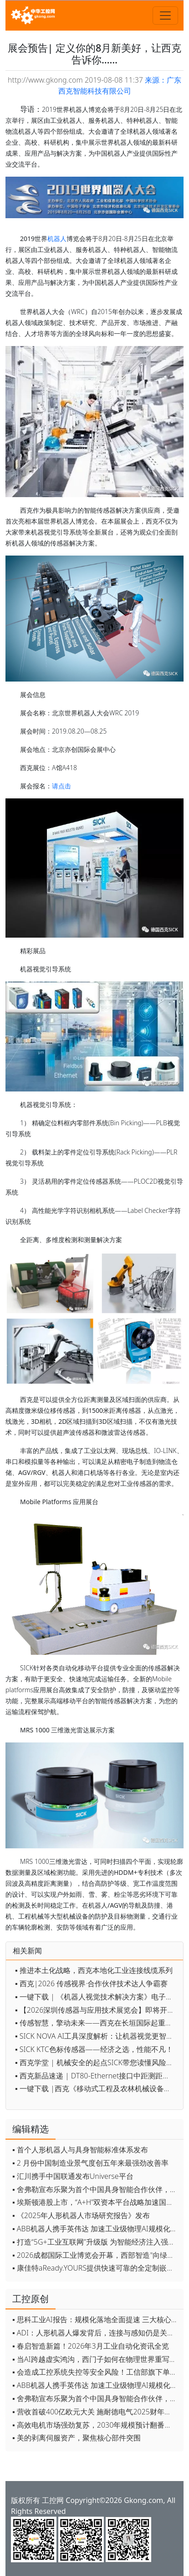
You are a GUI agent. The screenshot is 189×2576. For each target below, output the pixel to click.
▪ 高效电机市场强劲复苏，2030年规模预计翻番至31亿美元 (95, 2425)
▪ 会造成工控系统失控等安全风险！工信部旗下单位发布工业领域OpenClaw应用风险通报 (95, 2372)
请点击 (61, 786)
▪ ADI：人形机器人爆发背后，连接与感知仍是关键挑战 (95, 2333)
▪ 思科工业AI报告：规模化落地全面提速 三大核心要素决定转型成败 (95, 2319)
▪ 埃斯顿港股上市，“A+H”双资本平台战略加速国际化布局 (95, 2202)
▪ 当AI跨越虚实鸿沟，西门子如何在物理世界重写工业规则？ (95, 2359)
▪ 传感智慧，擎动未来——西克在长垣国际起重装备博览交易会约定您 (97, 2023)
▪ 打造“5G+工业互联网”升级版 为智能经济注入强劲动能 (95, 2242)
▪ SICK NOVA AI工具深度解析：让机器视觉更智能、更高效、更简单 (97, 2036)
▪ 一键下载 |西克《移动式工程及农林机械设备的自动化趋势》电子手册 (97, 2088)
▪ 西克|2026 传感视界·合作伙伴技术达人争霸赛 (91, 1983)
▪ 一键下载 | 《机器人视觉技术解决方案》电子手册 (97, 1997)
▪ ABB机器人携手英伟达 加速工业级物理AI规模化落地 (95, 2229)
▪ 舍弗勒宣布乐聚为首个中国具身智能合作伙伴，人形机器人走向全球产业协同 (95, 2189)
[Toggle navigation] (165, 15)
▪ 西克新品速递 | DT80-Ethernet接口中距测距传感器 (97, 2076)
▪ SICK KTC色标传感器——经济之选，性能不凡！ (94, 2049)
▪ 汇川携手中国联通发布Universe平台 (72, 2176)
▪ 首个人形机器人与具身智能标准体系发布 (80, 2150)
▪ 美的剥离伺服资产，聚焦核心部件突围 (76, 2438)
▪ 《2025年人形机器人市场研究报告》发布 (81, 2215)
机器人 (56, 238)
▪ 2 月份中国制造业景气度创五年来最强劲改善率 (90, 2163)
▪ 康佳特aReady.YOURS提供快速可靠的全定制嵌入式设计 (95, 2268)
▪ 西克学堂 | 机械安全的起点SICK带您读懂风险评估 (97, 2062)
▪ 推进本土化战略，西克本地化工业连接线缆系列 (94, 1970)
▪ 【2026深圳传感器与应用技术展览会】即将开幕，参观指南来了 (97, 2010)
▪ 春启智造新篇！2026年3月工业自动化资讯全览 (90, 2346)
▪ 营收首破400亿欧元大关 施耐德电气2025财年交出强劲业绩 (95, 2412)
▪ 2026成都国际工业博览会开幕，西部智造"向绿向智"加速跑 (95, 2255)
